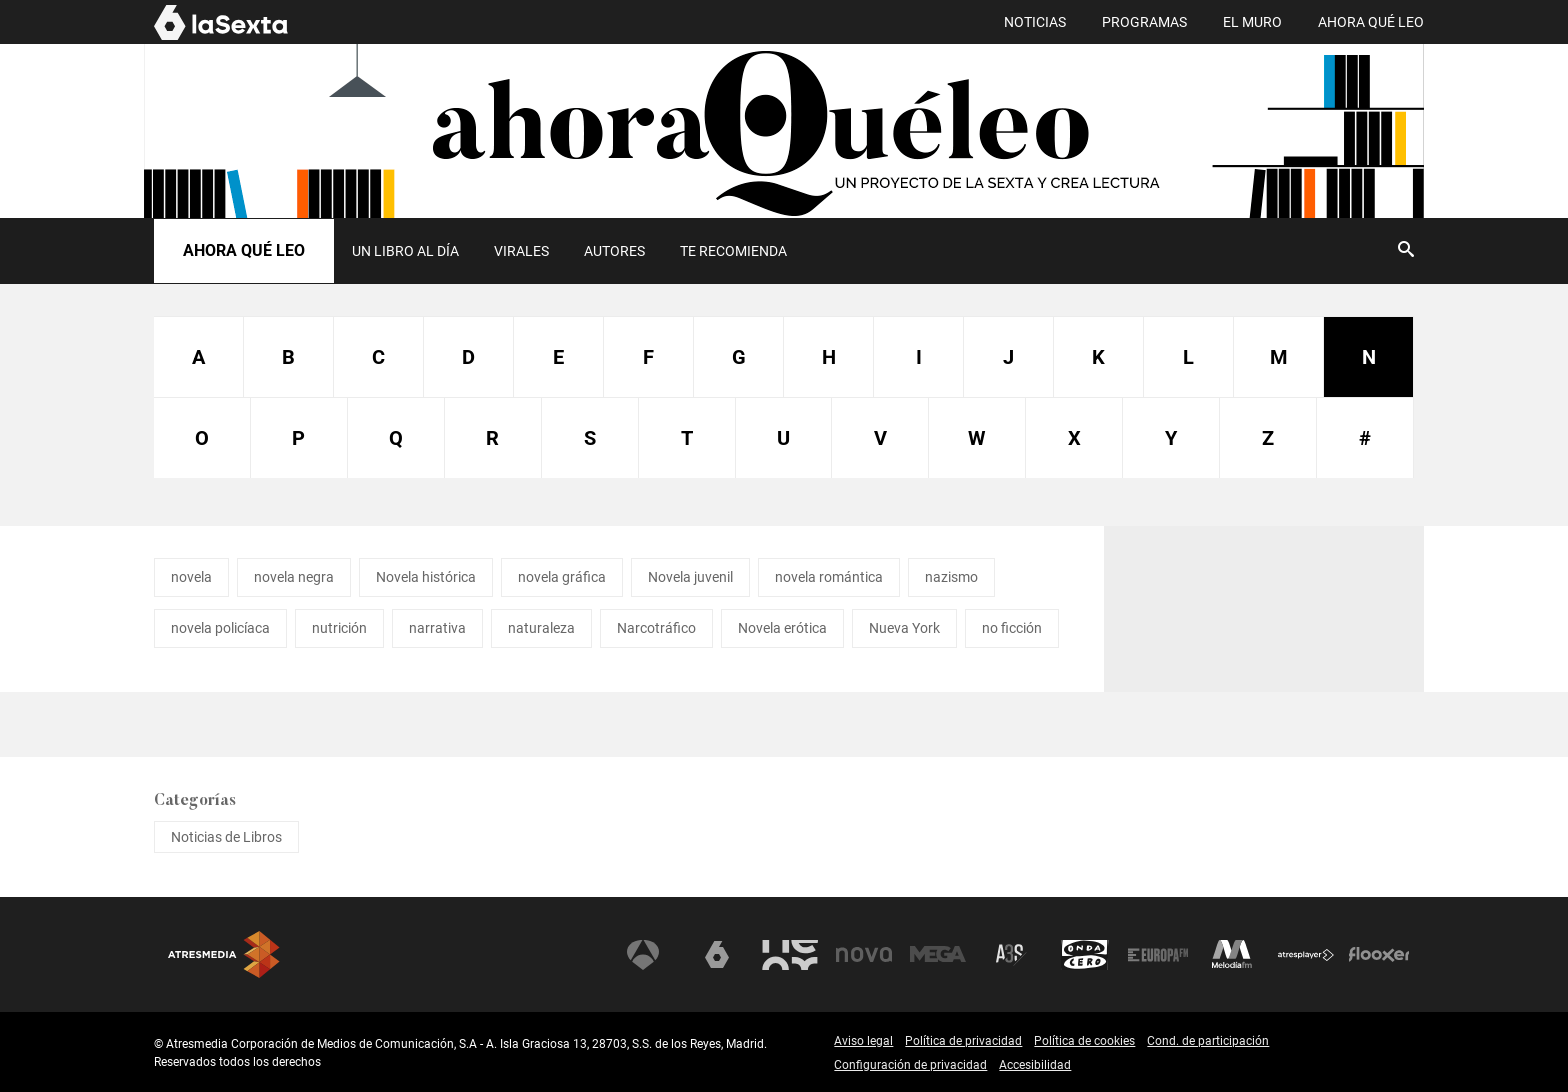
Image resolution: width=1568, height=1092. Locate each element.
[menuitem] (405, 251)
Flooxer (1379, 955)
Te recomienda (733, 251)
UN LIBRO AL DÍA (405, 251)
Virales (521, 251)
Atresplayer (1306, 955)
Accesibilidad (1035, 1065)
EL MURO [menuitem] (1252, 22)
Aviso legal (863, 1041)
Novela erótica (782, 628)
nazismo (951, 577)
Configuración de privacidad (910, 1065)
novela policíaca (220, 628)
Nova (864, 955)
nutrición (339, 628)
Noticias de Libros (226, 837)
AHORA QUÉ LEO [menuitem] (1371, 22)
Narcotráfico (656, 628)
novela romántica (829, 577)
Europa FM (1158, 955)
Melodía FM (1232, 955)
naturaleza (541, 628)
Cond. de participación (1208, 1041)
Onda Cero (1085, 955)
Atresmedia (224, 954)
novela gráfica (562, 577)
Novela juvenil (690, 577)
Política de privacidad (963, 1041)
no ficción (1012, 628)
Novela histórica (426, 577)
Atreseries (1011, 955)
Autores (614, 251)
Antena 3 (643, 955)
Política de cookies (1084, 1041)
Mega (938, 955)
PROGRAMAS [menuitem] (1144, 22)
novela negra (294, 577)
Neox (790, 955)
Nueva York (904, 628)
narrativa (437, 628)
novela (191, 577)
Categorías (195, 801)
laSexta (717, 955)
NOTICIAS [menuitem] (1035, 22)
